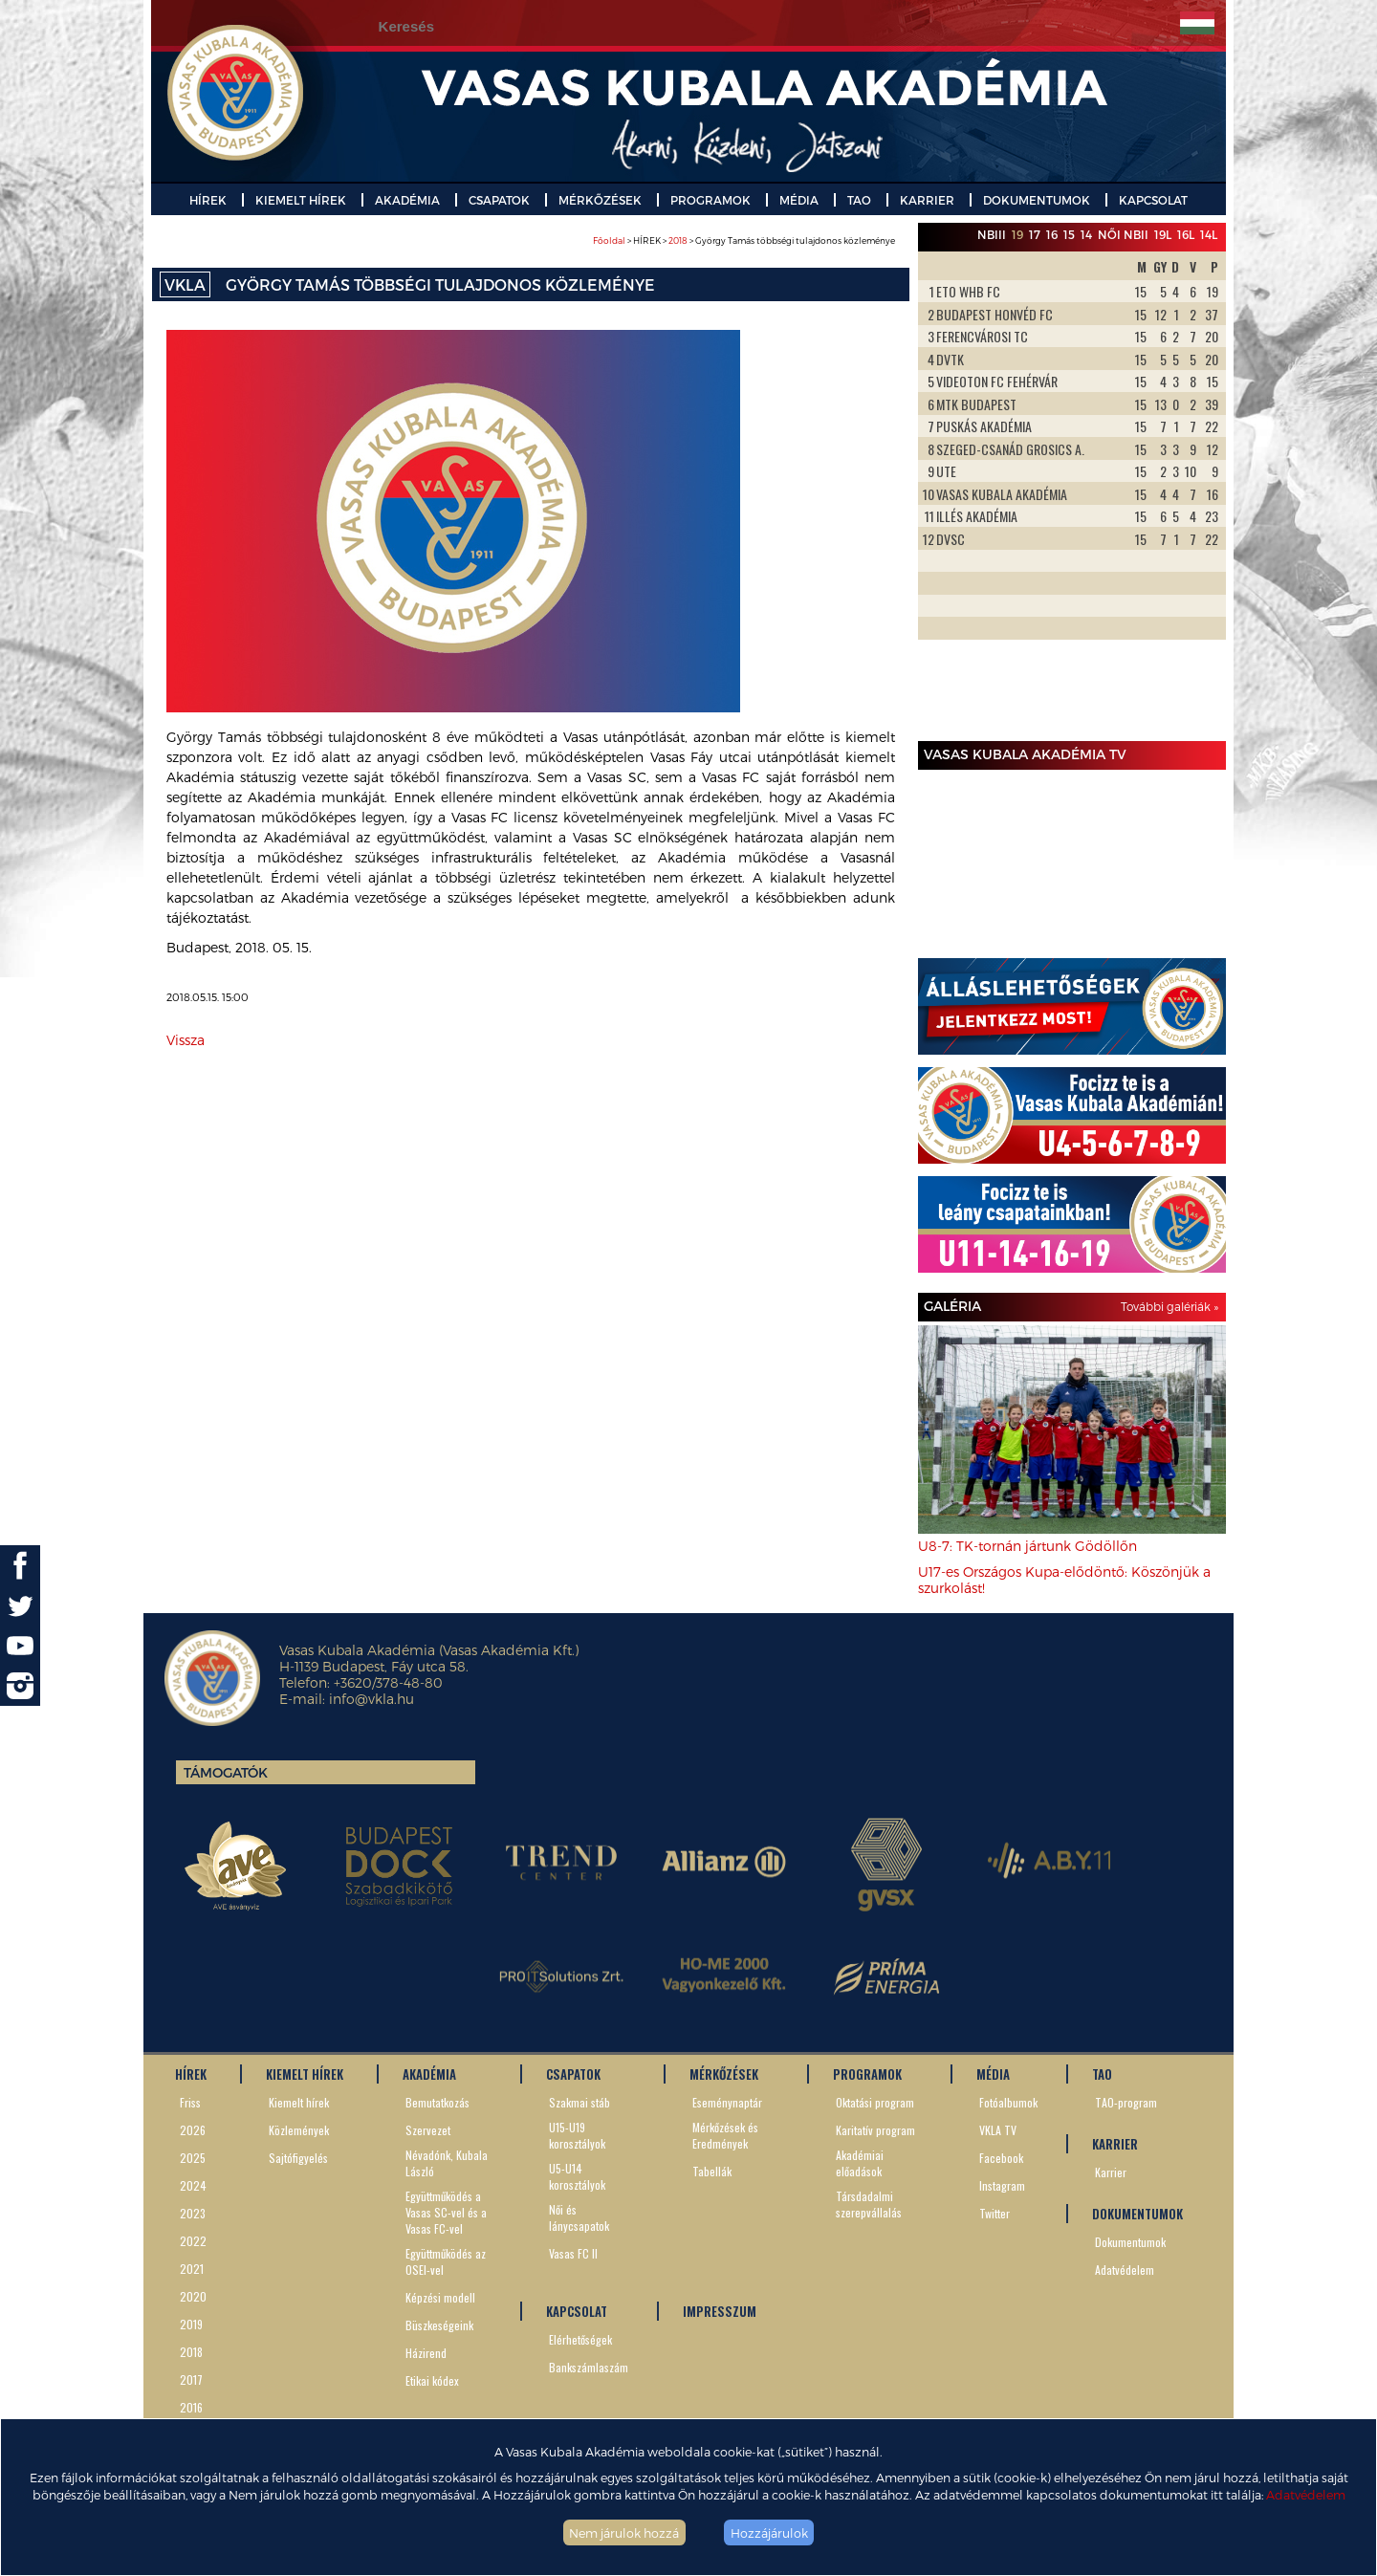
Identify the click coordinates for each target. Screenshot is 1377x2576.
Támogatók (226, 1772)
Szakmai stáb (579, 2102)
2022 (193, 2241)
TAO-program (1126, 2102)
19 (1017, 234)
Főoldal (609, 240)
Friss (190, 2102)
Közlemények (299, 2130)
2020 (193, 2296)
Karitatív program (875, 2130)
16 (1052, 234)
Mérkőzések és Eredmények (725, 2135)
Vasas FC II (573, 2253)
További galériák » (1169, 1306)
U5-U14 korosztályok (577, 2176)
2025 (193, 2158)
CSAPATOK (499, 200)
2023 (193, 2213)
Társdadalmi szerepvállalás (869, 2204)
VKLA (185, 284)
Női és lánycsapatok (579, 2217)
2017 (191, 2379)
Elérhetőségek (580, 2339)
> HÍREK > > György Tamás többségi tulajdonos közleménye (744, 240)
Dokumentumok (1130, 2242)
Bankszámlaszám (588, 2367)
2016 (191, 2407)
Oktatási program (875, 2102)
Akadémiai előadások (860, 2163)
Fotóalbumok (1008, 2102)
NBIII (991, 234)
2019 (191, 2324)
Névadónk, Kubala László (446, 2163)
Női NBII (1123, 234)
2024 (193, 2185)
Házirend (426, 2353)
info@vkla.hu (371, 1699)
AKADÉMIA (407, 200)
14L (1208, 234)
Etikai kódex (432, 2380)
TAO (859, 200)
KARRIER (927, 200)
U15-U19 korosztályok (577, 2135)
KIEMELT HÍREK (300, 200)
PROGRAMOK (710, 200)
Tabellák (712, 2171)
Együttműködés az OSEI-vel (445, 2261)
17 (1034, 234)
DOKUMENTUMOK (1036, 200)
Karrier (1110, 2172)
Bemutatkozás (437, 2102)
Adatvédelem (1305, 2494)
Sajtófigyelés (298, 2158)
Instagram (1002, 2185)
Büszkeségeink (439, 2325)
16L (1185, 234)
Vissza (185, 1040)
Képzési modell (440, 2297)
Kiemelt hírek (299, 2102)
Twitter (994, 2213)
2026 (193, 2130)
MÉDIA (799, 200)
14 (1086, 234)
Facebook (1001, 2158)
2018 (678, 240)
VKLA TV (997, 2130)
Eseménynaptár (727, 2102)
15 (1069, 234)
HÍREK (208, 200)
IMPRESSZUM (719, 2311)
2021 (192, 2268)
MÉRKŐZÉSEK (600, 200)
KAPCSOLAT (1153, 200)
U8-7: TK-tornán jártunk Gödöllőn (1027, 1546)
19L (1162, 234)
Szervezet (427, 2130)
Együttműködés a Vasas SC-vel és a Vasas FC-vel (446, 2212)
